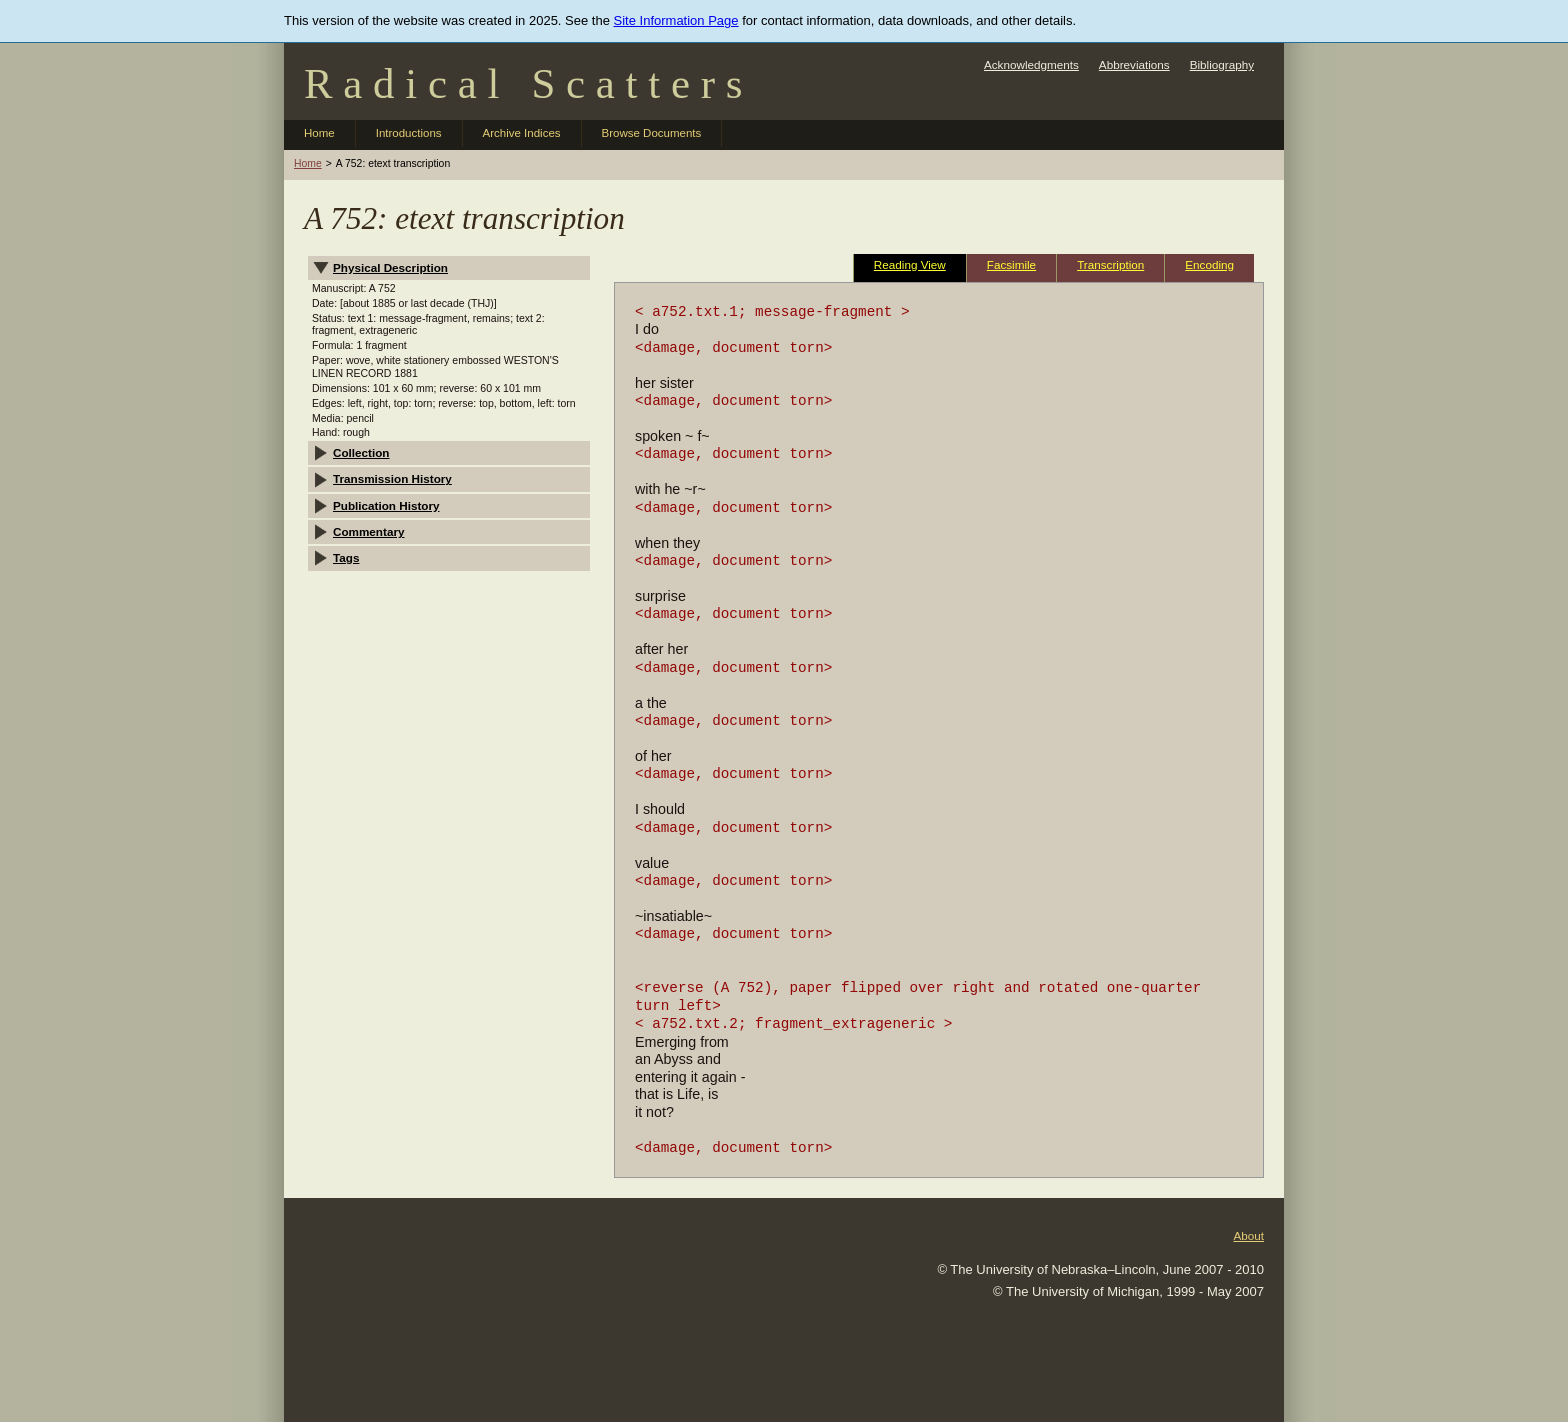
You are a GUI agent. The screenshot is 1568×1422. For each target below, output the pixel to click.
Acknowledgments (1031, 64)
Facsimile (1011, 264)
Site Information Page (676, 20)
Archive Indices (522, 133)
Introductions (409, 133)
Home (319, 133)
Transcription (1110, 264)
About (1248, 1235)
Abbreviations (1134, 64)
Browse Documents (652, 133)
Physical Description (390, 267)
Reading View (910, 264)
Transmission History (392, 478)
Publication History (386, 505)
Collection (361, 452)
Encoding (1209, 264)
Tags (346, 557)
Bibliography (1222, 64)
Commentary (368, 531)
